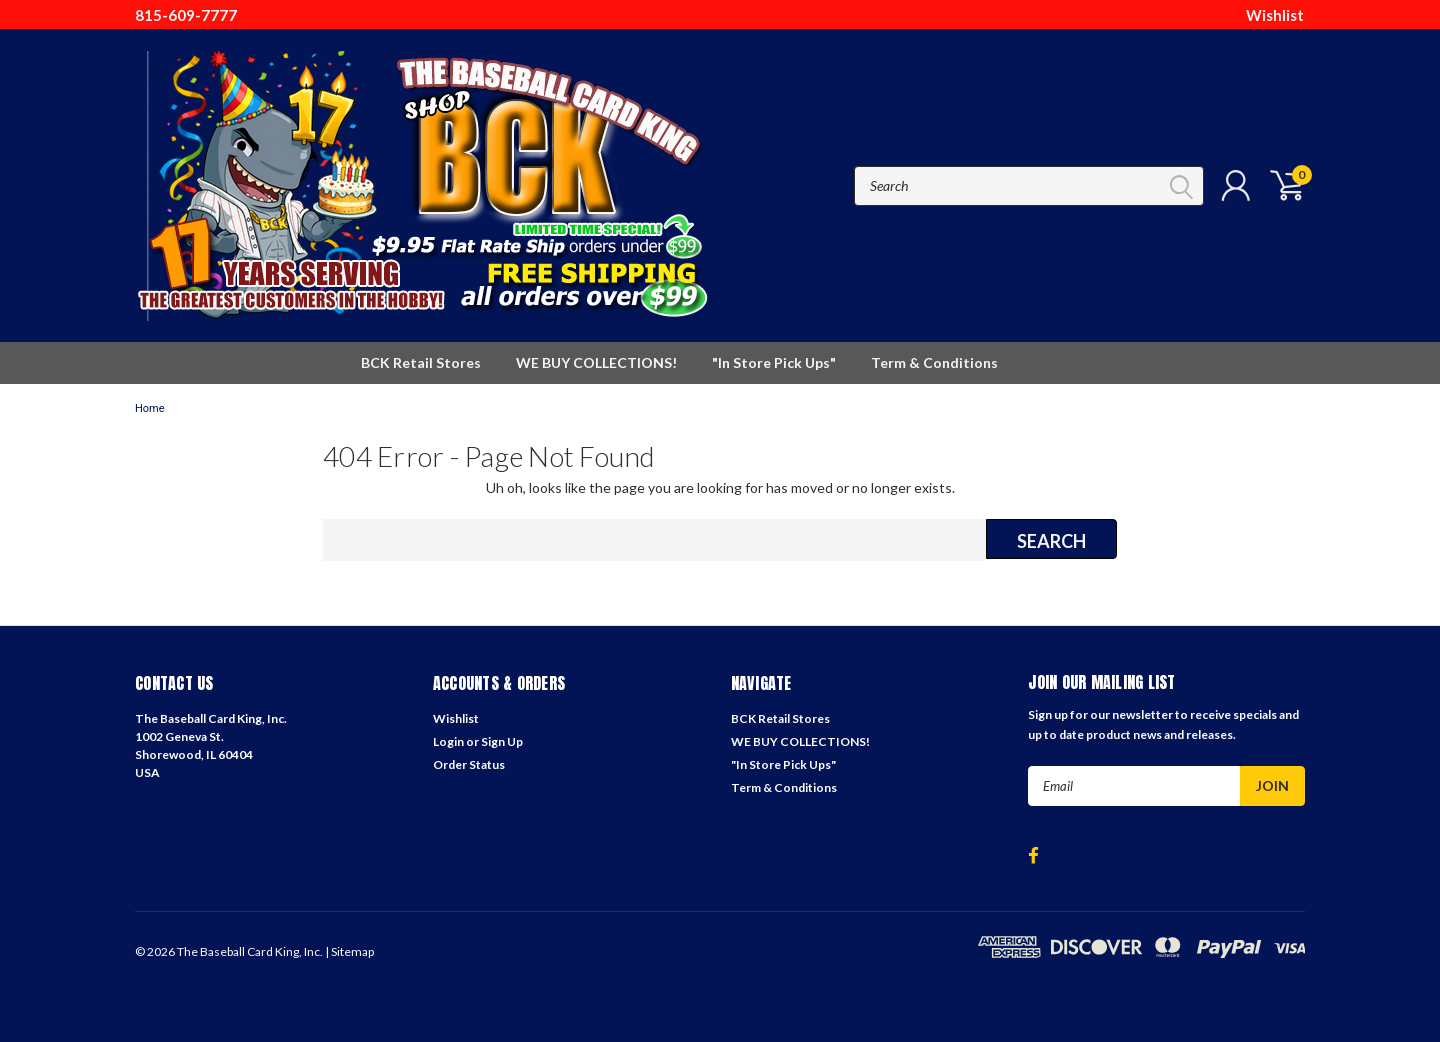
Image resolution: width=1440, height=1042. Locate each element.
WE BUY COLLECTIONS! (596, 362)
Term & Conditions (934, 362)
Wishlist (1275, 15)
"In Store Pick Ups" (774, 362)
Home (150, 408)
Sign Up (502, 741)
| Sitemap (349, 951)
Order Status (469, 764)
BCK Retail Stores (421, 362)
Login (448, 741)
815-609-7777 (186, 15)
